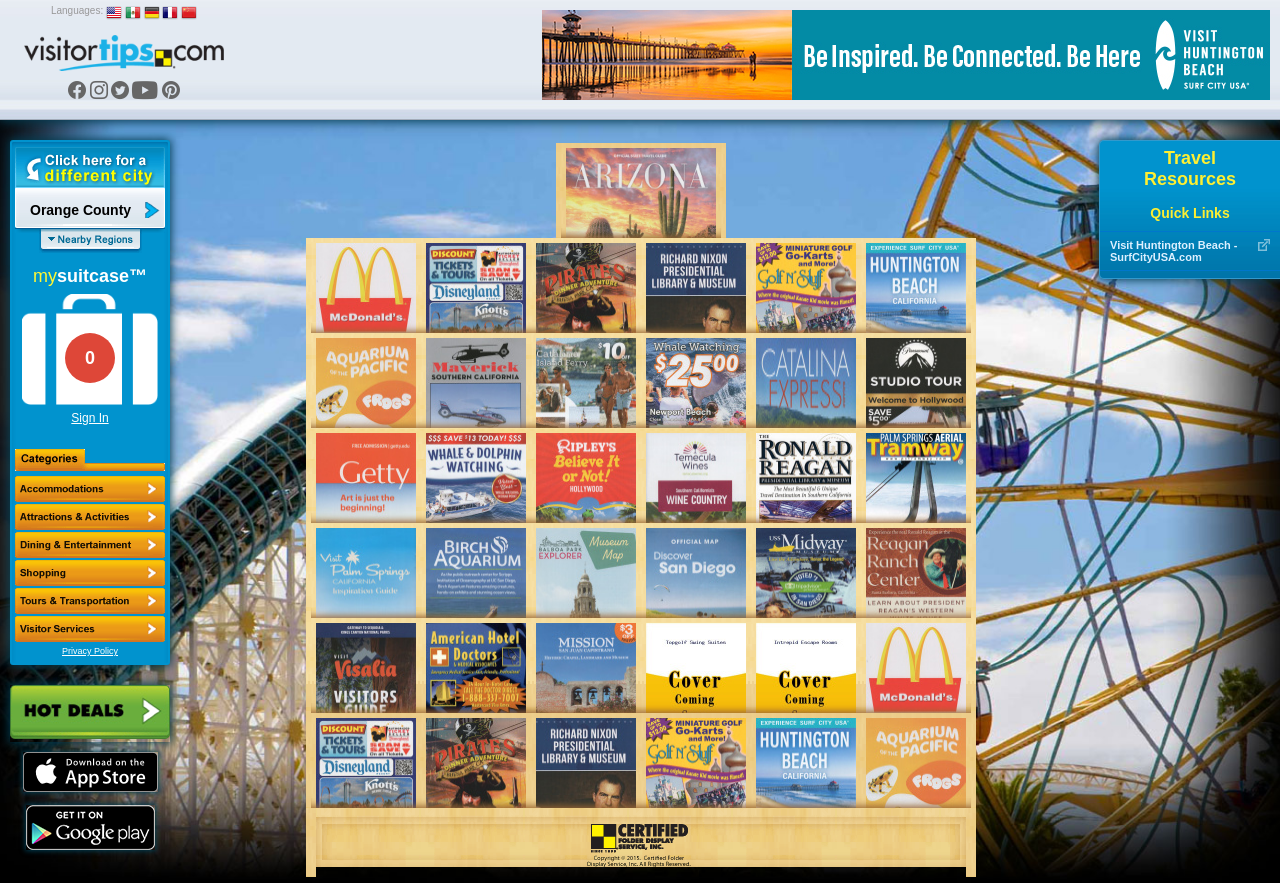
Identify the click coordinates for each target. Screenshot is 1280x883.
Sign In (89, 418)
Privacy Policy (90, 651)
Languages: (77, 10)
